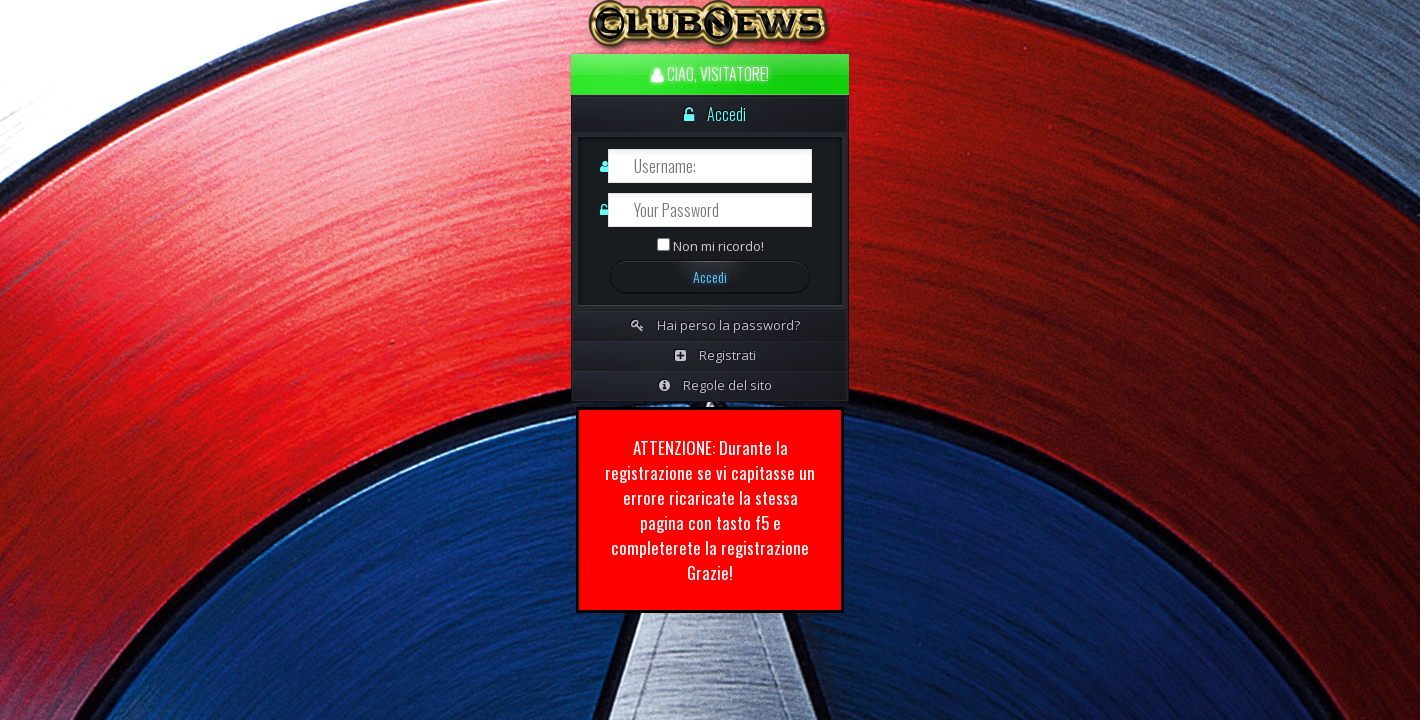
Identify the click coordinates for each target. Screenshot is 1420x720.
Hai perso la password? (715, 325)
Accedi (715, 114)
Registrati (715, 355)
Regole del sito (715, 385)
